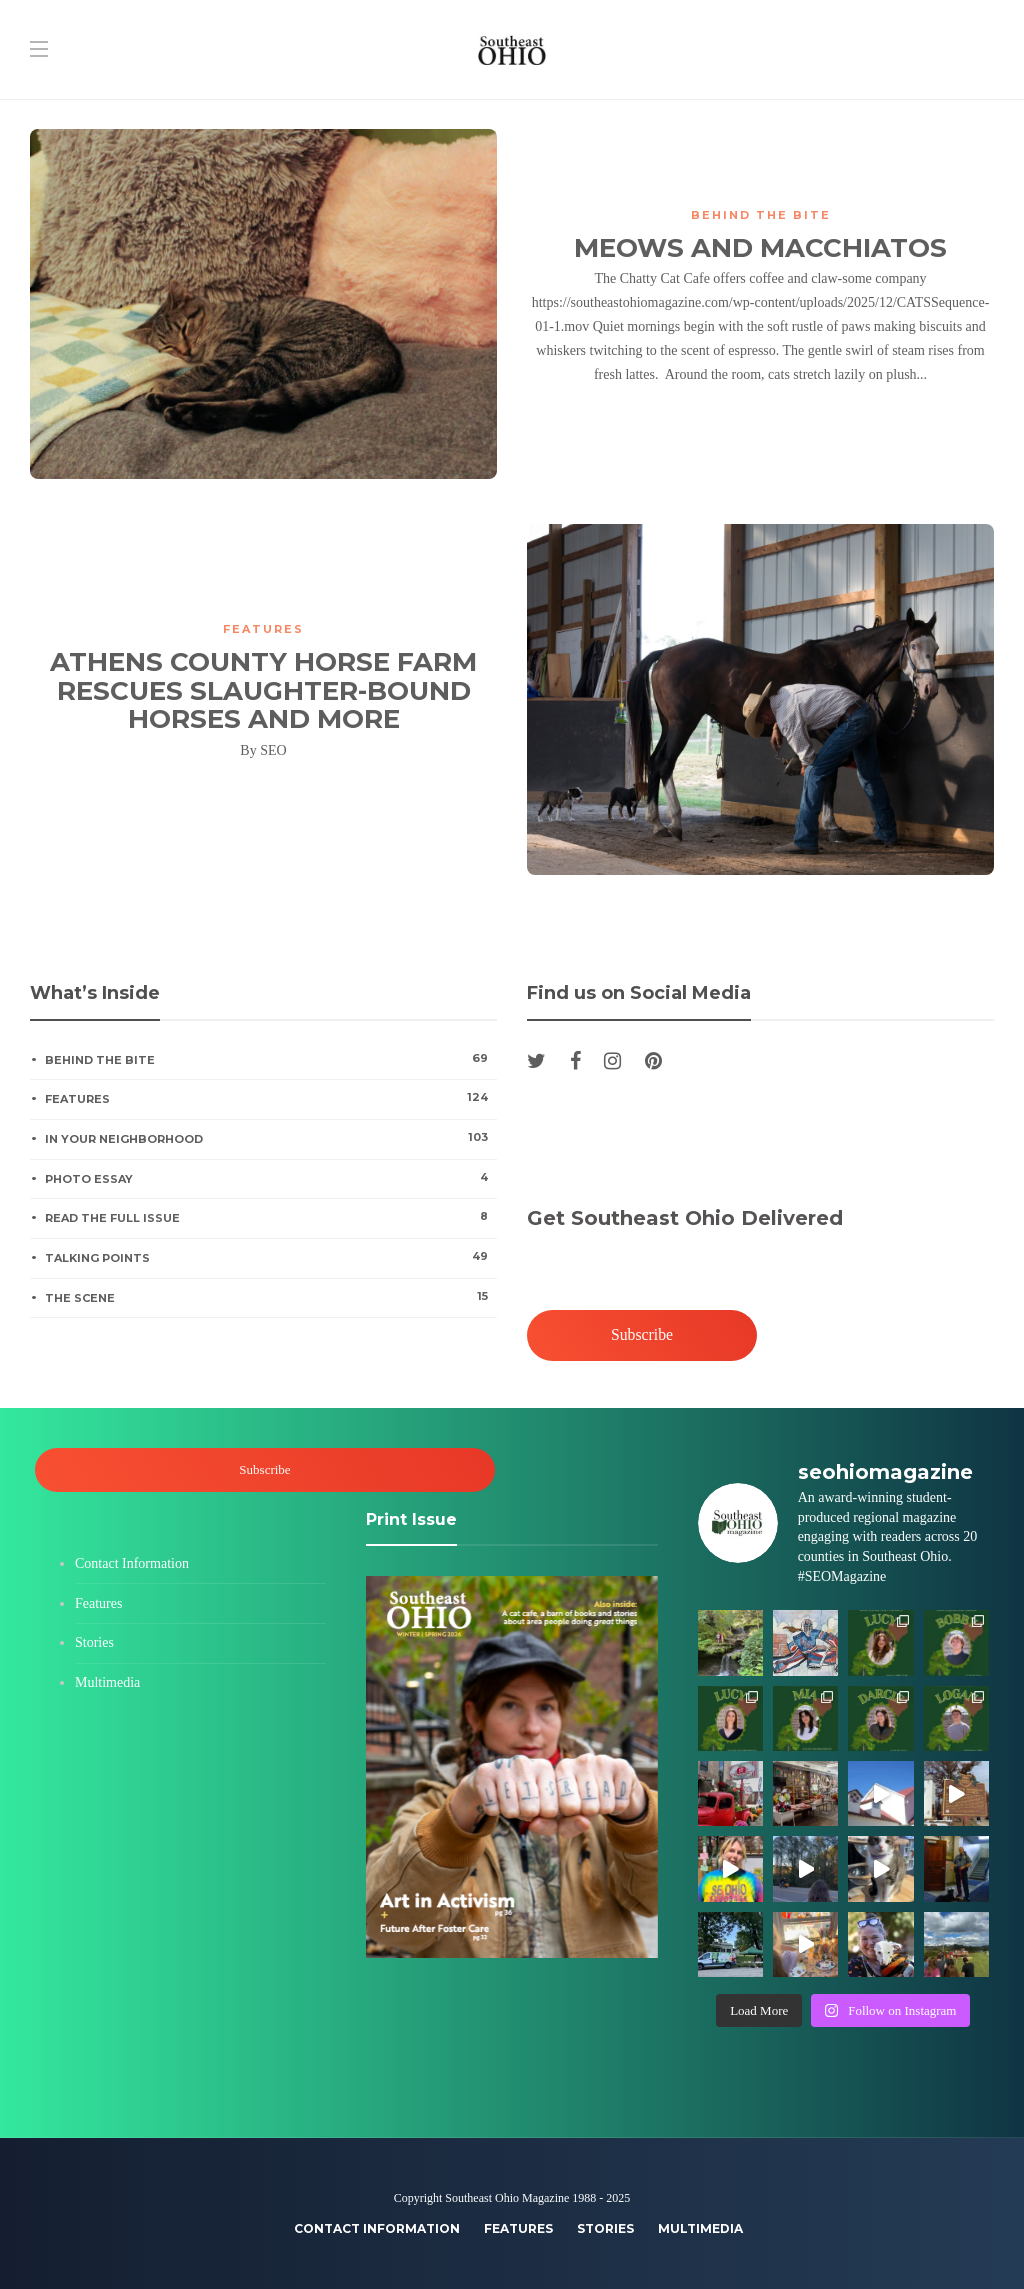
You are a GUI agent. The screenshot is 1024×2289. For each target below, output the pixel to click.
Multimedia (107, 1682)
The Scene (270, 1297)
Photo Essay (270, 1178)
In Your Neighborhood (270, 1138)
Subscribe (642, 1335)
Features (263, 629)
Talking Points (270, 1257)
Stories (94, 1642)
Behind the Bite (761, 215)
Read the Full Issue (270, 1217)
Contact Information (132, 1563)
